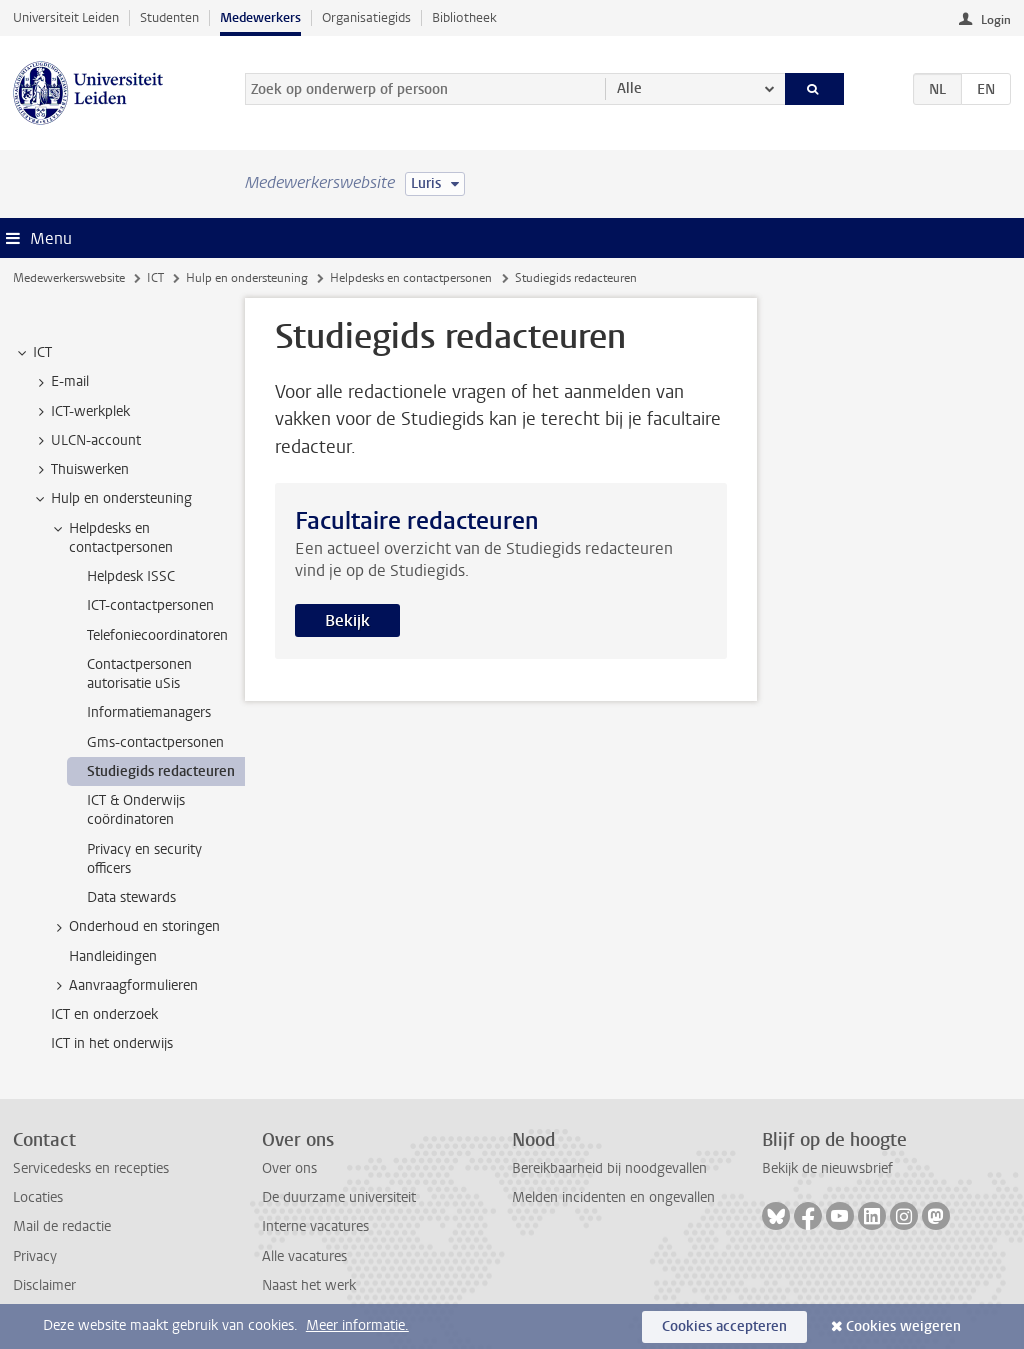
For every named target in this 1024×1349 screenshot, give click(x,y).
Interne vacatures (315, 1226)
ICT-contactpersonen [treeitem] (150, 605)
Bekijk (347, 620)
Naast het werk (309, 1285)
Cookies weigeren (903, 1326)
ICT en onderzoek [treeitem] (104, 1014)
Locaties (38, 1197)
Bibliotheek (464, 17)
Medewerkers (260, 17)
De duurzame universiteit (339, 1197)
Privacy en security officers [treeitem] (144, 859)
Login (996, 20)
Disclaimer (44, 1285)
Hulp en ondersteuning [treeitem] (112, 499)
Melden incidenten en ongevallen (613, 1197)
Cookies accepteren (724, 1326)
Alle (629, 88)
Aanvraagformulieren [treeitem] (124, 986)
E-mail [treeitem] (60, 382)
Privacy (35, 1256)
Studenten (169, 17)
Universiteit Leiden (66, 17)
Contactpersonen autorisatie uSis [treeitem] (139, 674)
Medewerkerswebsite (69, 278)
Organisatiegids (366, 17)
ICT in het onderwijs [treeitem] (112, 1043)
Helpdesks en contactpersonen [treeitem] (111, 538)
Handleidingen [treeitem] (113, 956)
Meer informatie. (357, 1325)
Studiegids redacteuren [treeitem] (161, 771)
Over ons (289, 1168)
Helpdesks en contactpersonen (411, 278)
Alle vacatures (304, 1256)
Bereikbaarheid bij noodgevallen (609, 1168)
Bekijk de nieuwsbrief (827, 1168)
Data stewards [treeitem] (131, 897)
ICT (155, 278)
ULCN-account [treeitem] (86, 441)
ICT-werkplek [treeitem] (81, 412)
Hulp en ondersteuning (247, 278)
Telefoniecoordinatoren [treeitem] (157, 635)
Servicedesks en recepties (91, 1168)
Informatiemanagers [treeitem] (149, 712)
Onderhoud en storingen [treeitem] (135, 927)
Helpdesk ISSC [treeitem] (131, 576)
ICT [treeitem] (33, 353)
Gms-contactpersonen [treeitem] (155, 742)
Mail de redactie (62, 1226)
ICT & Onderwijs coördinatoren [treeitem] (136, 810)
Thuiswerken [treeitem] (80, 470)
